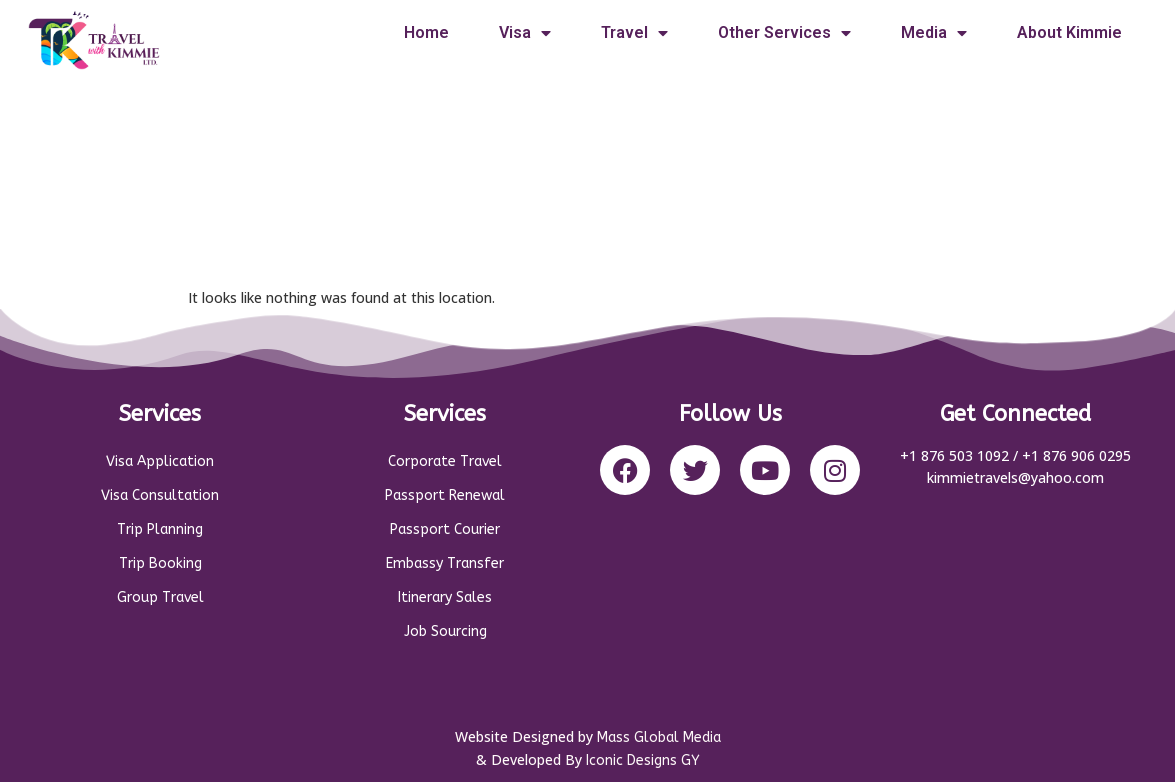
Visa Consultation (160, 495)
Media (934, 33)
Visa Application (160, 461)
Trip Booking (160, 563)
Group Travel (160, 597)
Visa (525, 33)
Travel (634, 33)
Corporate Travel (445, 461)
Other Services (784, 33)
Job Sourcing (445, 631)
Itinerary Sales (445, 597)
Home (426, 32)
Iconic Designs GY (643, 760)
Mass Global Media (659, 737)
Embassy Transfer (445, 563)
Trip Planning (160, 529)
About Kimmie (1069, 32)
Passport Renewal (445, 495)
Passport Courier (445, 529)
